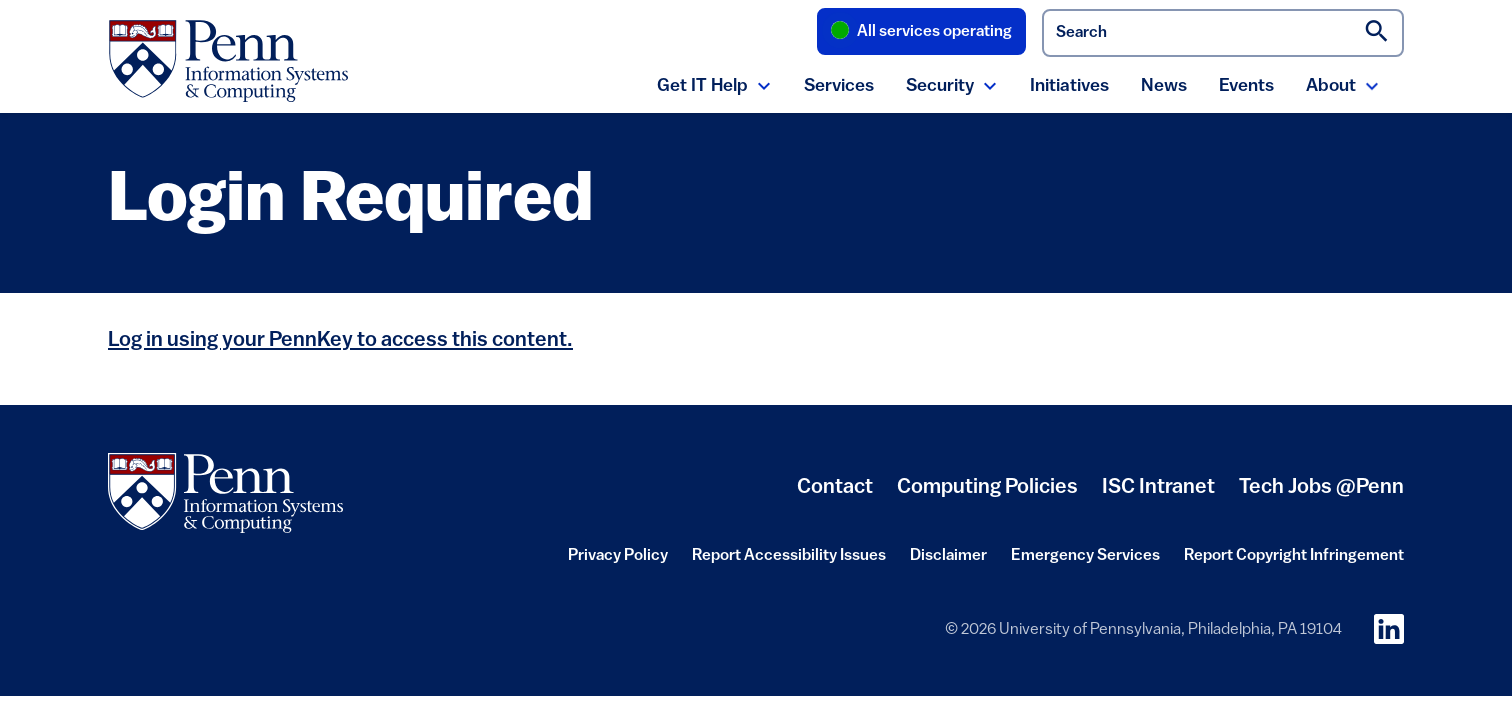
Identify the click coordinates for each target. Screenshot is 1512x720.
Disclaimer (948, 562)
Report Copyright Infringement (1294, 562)
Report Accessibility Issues (789, 562)
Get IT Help (702, 86)
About (1331, 86)
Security (940, 86)
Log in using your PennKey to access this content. (340, 340)
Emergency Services (1085, 562)
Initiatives (1069, 86)
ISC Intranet (1158, 495)
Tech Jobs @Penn (1321, 487)
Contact (835, 487)
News (1164, 86)
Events (1246, 86)
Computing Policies (987, 495)
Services (839, 86)
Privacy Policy (618, 562)
